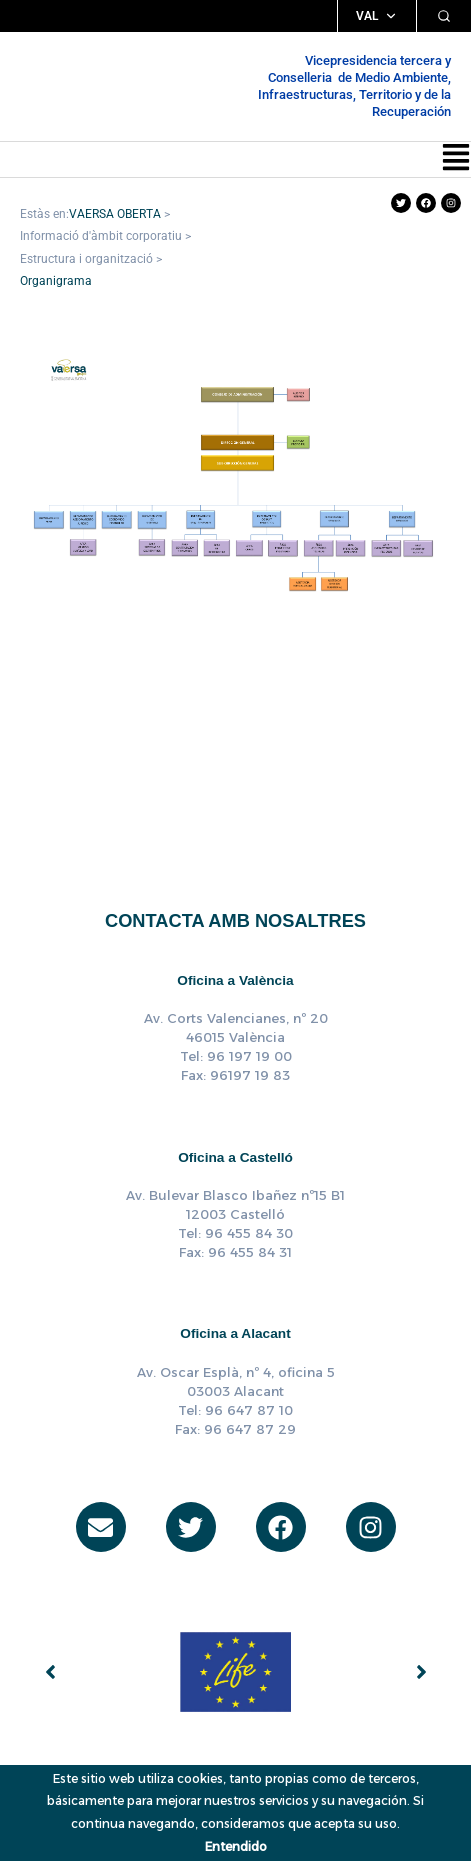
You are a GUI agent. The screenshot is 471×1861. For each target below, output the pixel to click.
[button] (456, 159)
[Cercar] (444, 16)
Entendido (236, 1846)
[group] (235, 1672)
